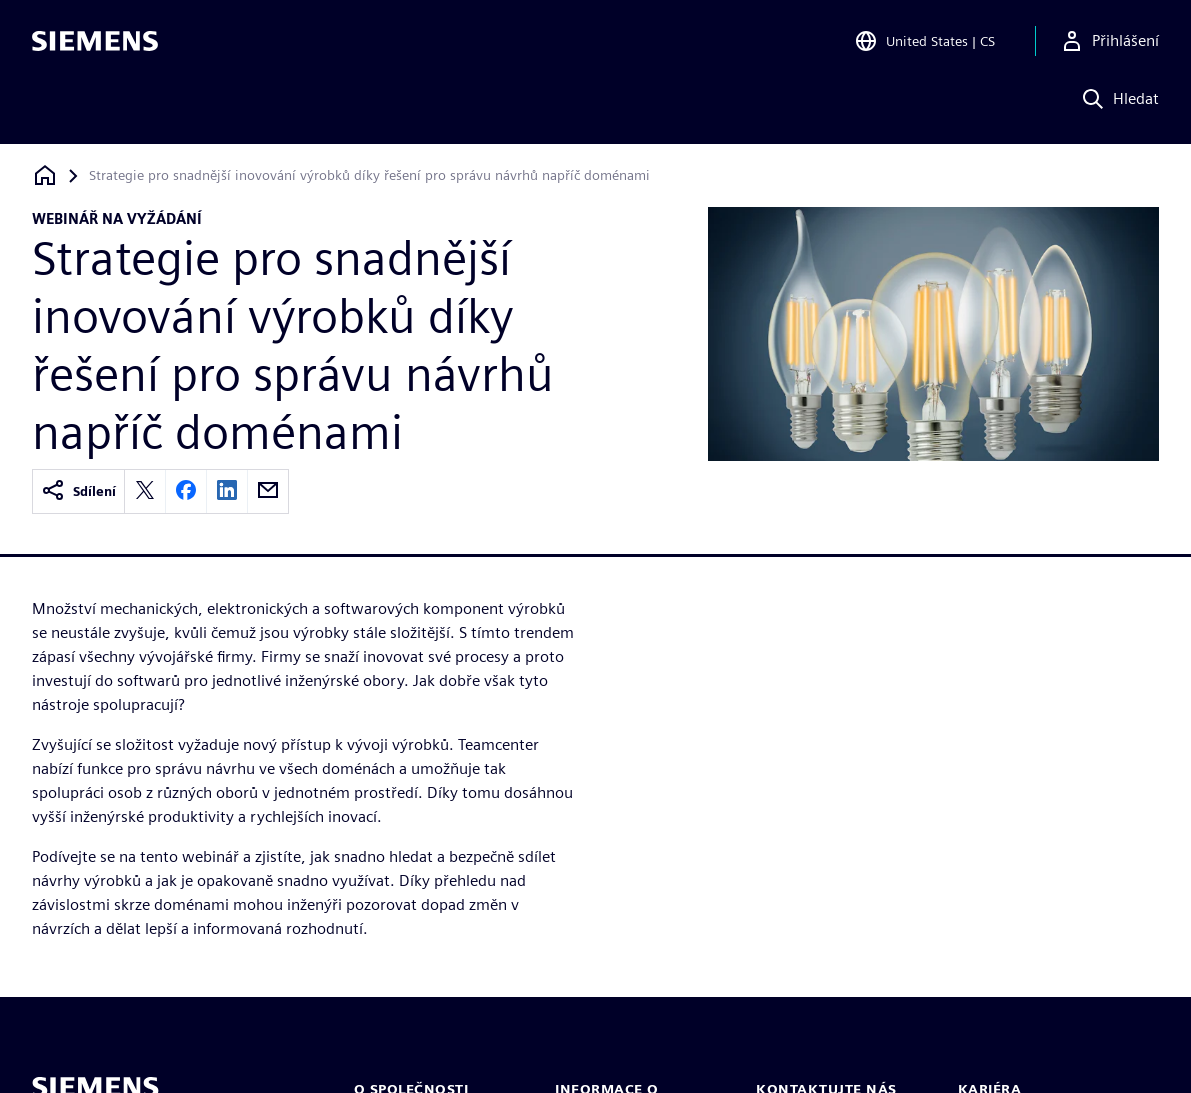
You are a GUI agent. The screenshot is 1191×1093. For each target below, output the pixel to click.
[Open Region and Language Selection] (924, 44)
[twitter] (145, 491)
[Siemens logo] (95, 44)
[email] (268, 491)
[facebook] (186, 491)
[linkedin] (227, 491)
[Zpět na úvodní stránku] (45, 175)
